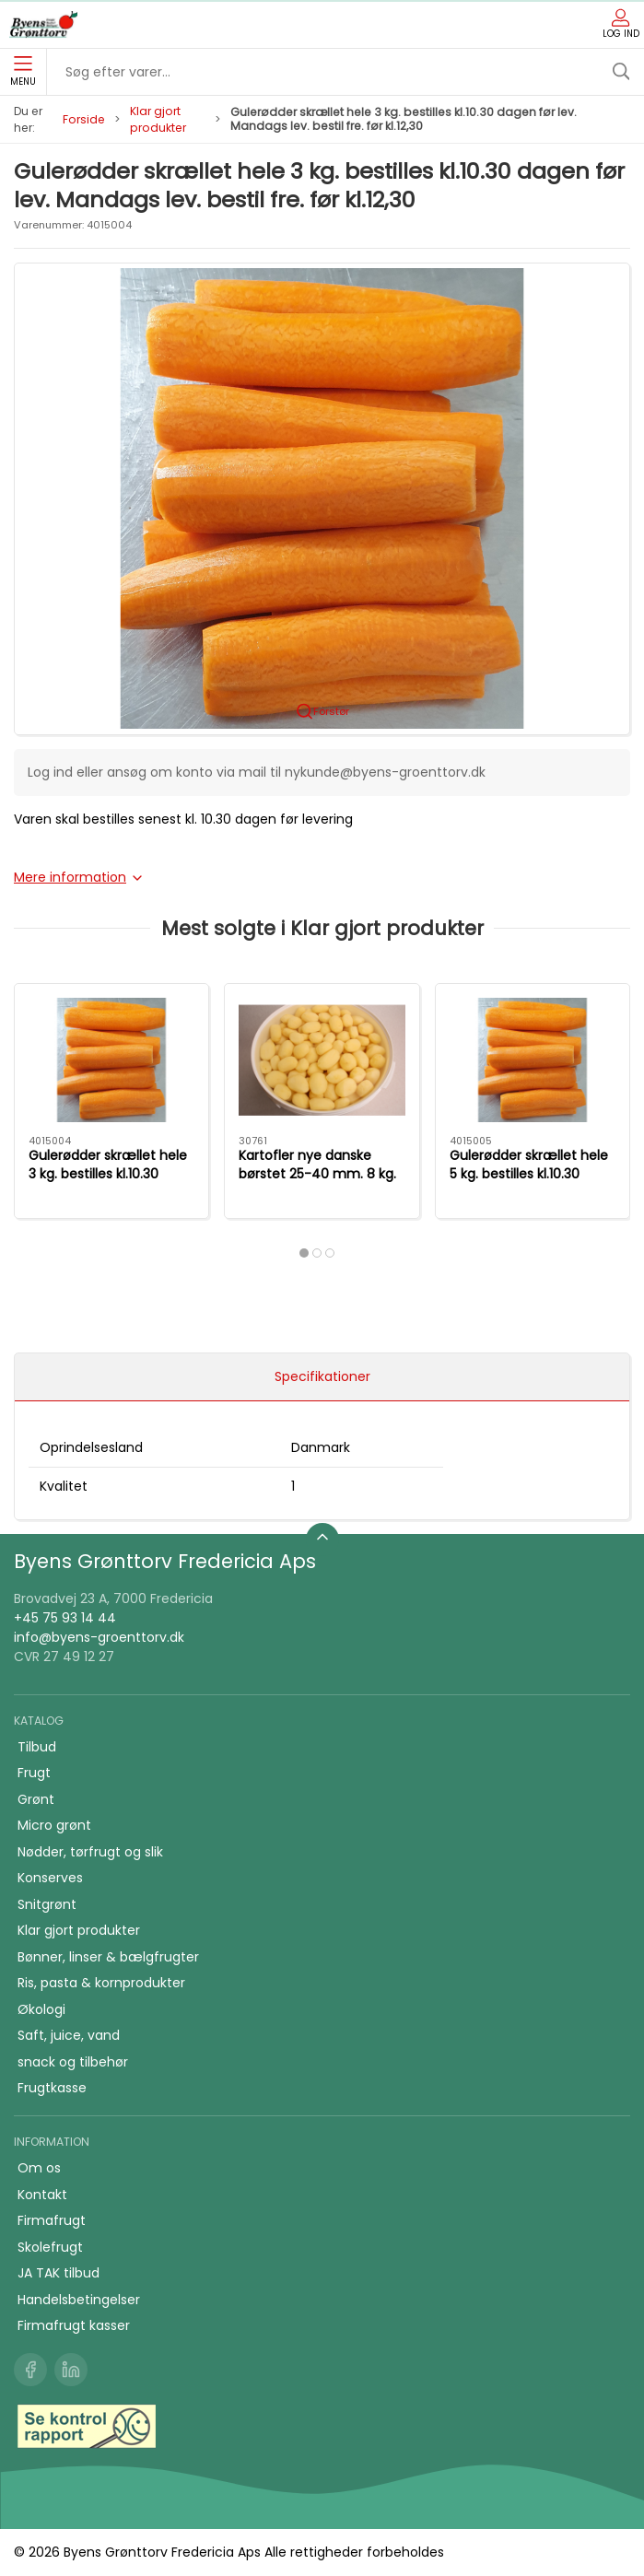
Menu (23, 72)
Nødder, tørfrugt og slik (90, 1852)
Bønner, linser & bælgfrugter (108, 1957)
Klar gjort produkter (158, 119)
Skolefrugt (50, 2247)
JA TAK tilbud (59, 2273)
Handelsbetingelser (79, 2299)
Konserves (50, 1877)
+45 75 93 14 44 (65, 1618)
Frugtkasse (52, 2087)
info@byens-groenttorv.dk (99, 1637)
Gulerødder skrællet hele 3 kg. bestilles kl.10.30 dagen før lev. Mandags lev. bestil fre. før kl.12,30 (108, 1183)
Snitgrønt (47, 1904)
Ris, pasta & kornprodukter (101, 1982)
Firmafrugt (52, 2220)
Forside (84, 119)
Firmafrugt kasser (74, 2325)
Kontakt (42, 2194)
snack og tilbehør (73, 2062)
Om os (39, 2168)
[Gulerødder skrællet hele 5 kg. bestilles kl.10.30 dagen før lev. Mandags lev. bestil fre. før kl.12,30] (532, 1060)
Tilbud (37, 1747)
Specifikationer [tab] (322, 1376)
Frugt (34, 1772)
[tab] (304, 1253)
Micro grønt (54, 1825)
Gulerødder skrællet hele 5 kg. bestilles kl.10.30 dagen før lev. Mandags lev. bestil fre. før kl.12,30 (529, 1183)
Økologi (41, 2009)
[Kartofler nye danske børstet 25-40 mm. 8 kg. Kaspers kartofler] (321, 1060)
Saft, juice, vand (69, 2035)
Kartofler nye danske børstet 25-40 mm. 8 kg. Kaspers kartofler (317, 1174)
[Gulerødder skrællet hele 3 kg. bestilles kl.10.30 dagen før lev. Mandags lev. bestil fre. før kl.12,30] (111, 1060)
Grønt (36, 1799)
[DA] (43, 25)
